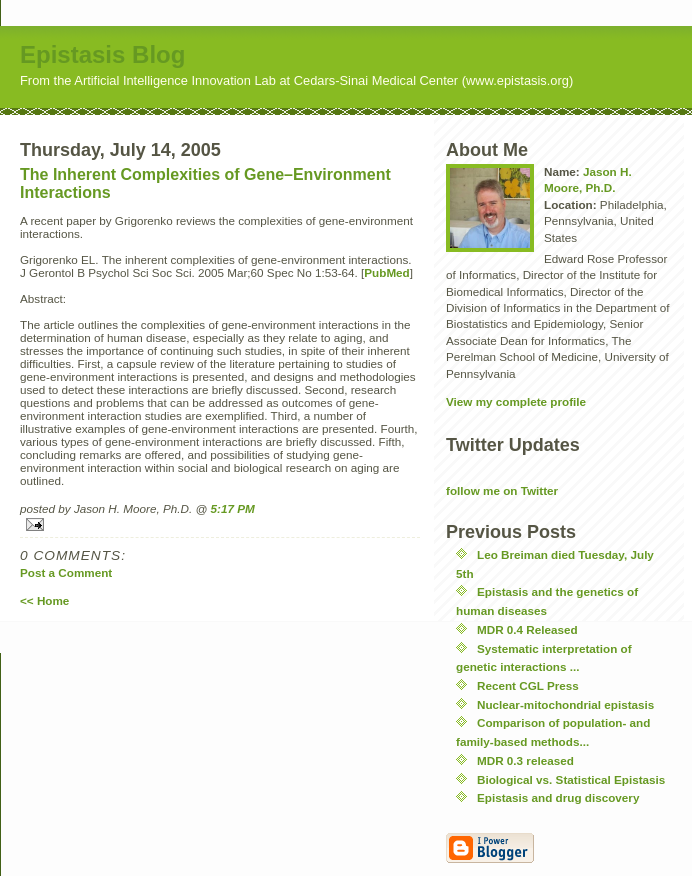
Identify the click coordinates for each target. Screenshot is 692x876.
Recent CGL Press (528, 685)
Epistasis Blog (102, 54)
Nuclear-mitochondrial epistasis (565, 704)
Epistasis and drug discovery (558, 797)
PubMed (386, 272)
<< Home (44, 600)
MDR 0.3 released (525, 760)
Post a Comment (66, 572)
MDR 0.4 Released (527, 629)
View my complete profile (516, 401)
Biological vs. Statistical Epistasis (571, 779)
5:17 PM (233, 508)
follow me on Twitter (502, 490)
